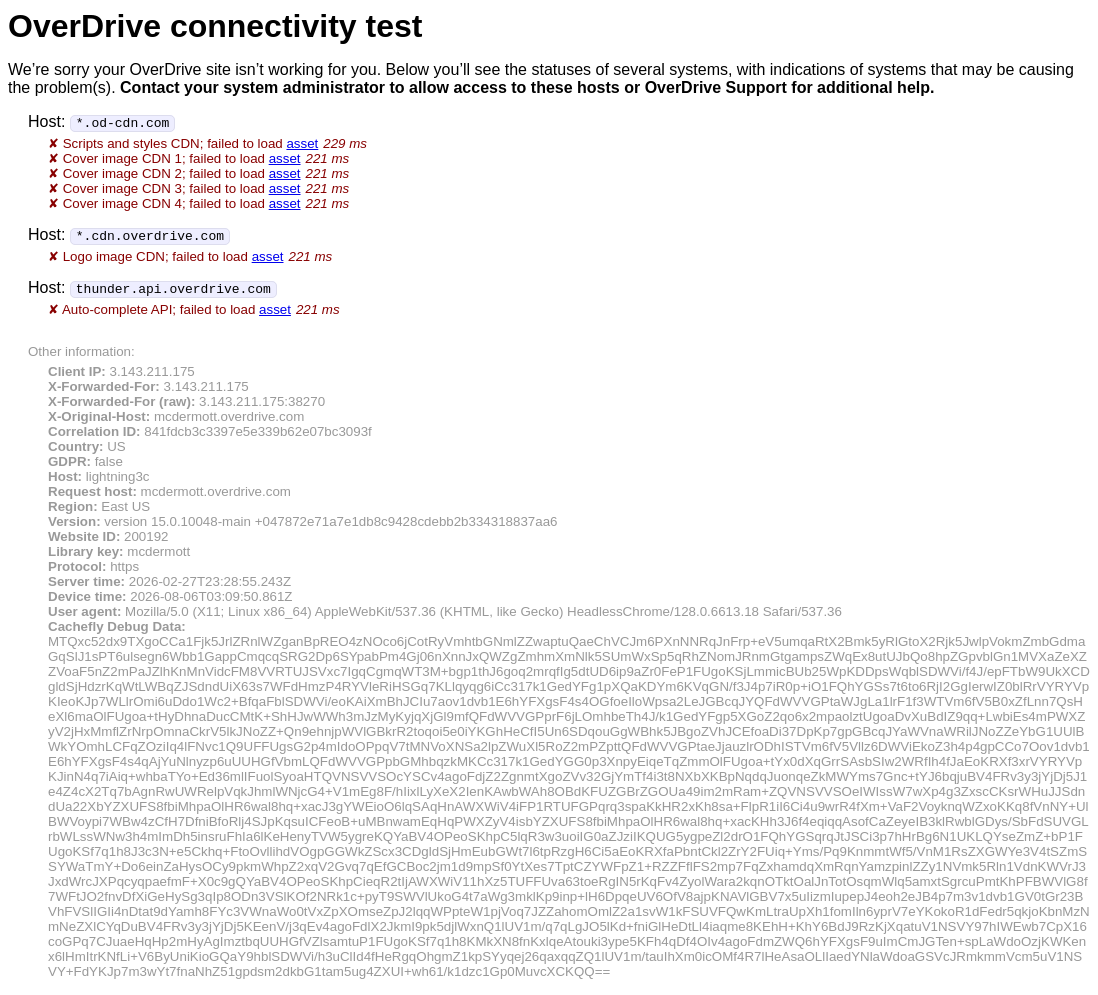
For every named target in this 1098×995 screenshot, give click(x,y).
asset (302, 143)
